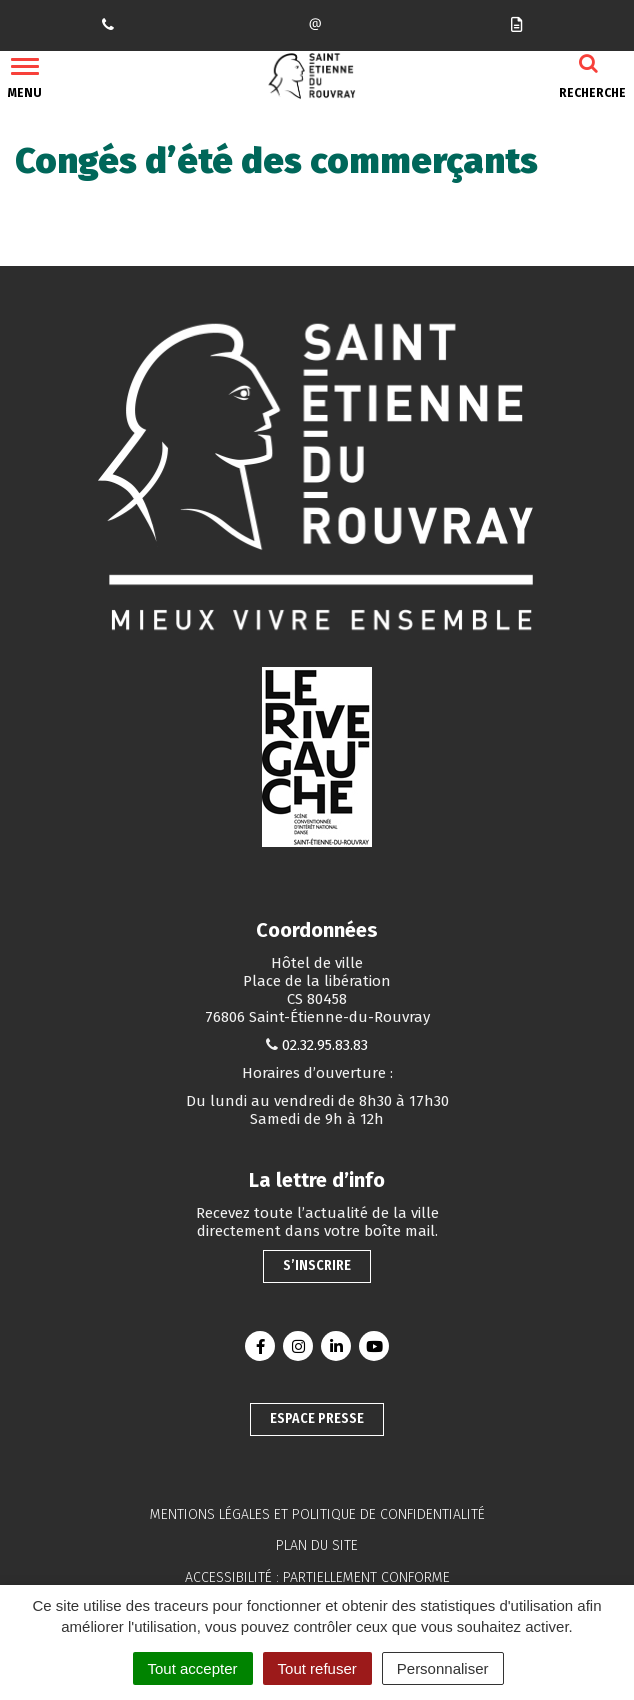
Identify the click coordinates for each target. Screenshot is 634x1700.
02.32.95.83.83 (325, 1045)
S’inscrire (317, 1265)
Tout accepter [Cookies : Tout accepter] (193, 1668)
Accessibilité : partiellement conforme (317, 1577)
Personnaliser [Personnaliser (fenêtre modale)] (443, 1668)
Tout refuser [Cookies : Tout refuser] (317, 1668)
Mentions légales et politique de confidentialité (317, 1514)
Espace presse (317, 1418)
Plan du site (317, 1545)
